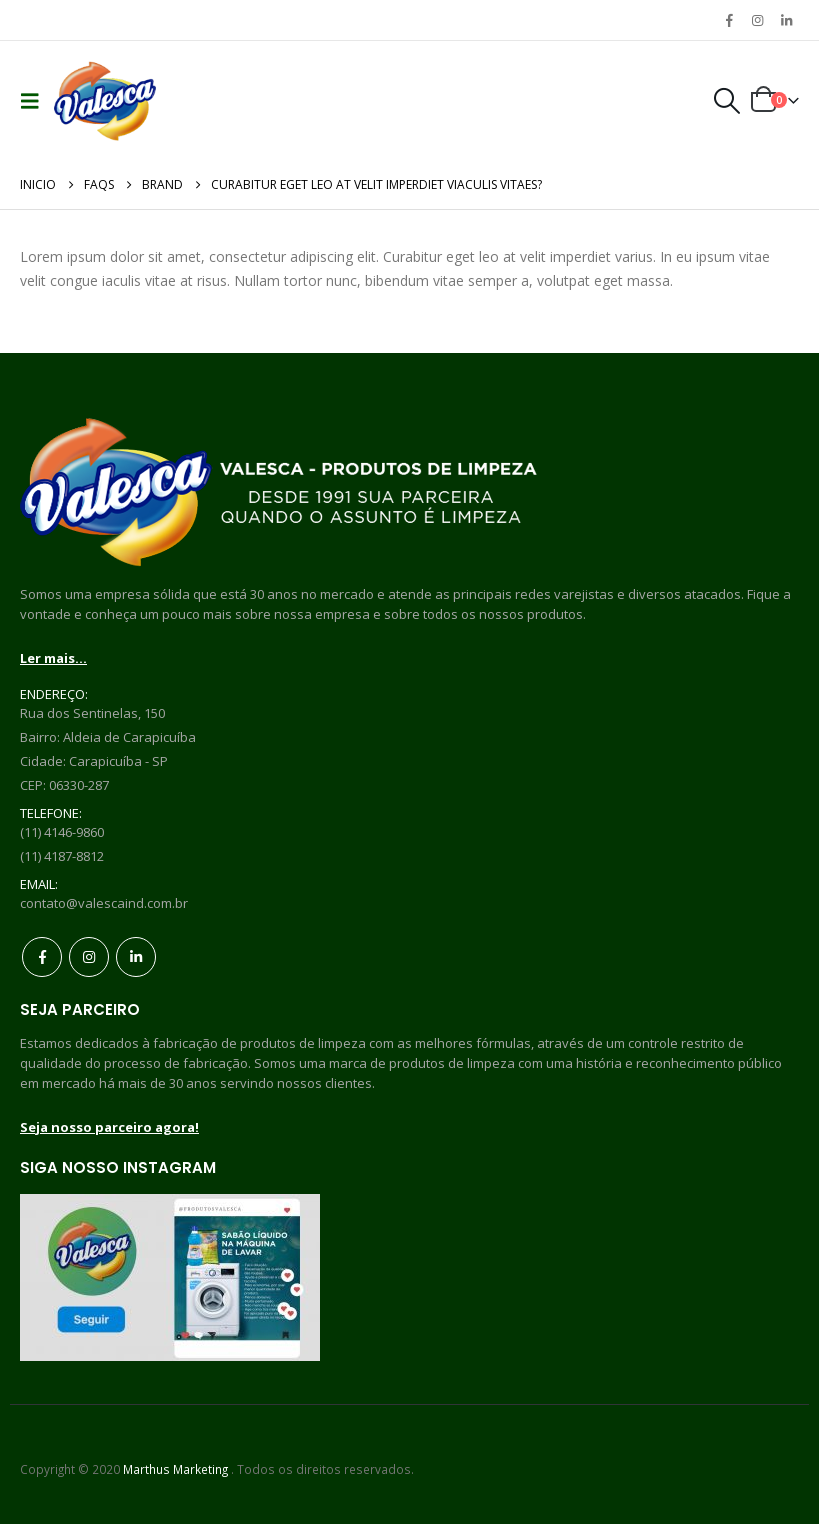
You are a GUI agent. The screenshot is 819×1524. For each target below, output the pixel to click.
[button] (35, 101)
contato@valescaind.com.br (104, 903)
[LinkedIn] (786, 20)
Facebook (42, 957)
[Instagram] (758, 20)
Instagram (89, 957)
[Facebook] (729, 20)
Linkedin (136, 957)
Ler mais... (53, 658)
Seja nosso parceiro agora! (109, 1127)
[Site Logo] (105, 101)
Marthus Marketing (175, 1469)
